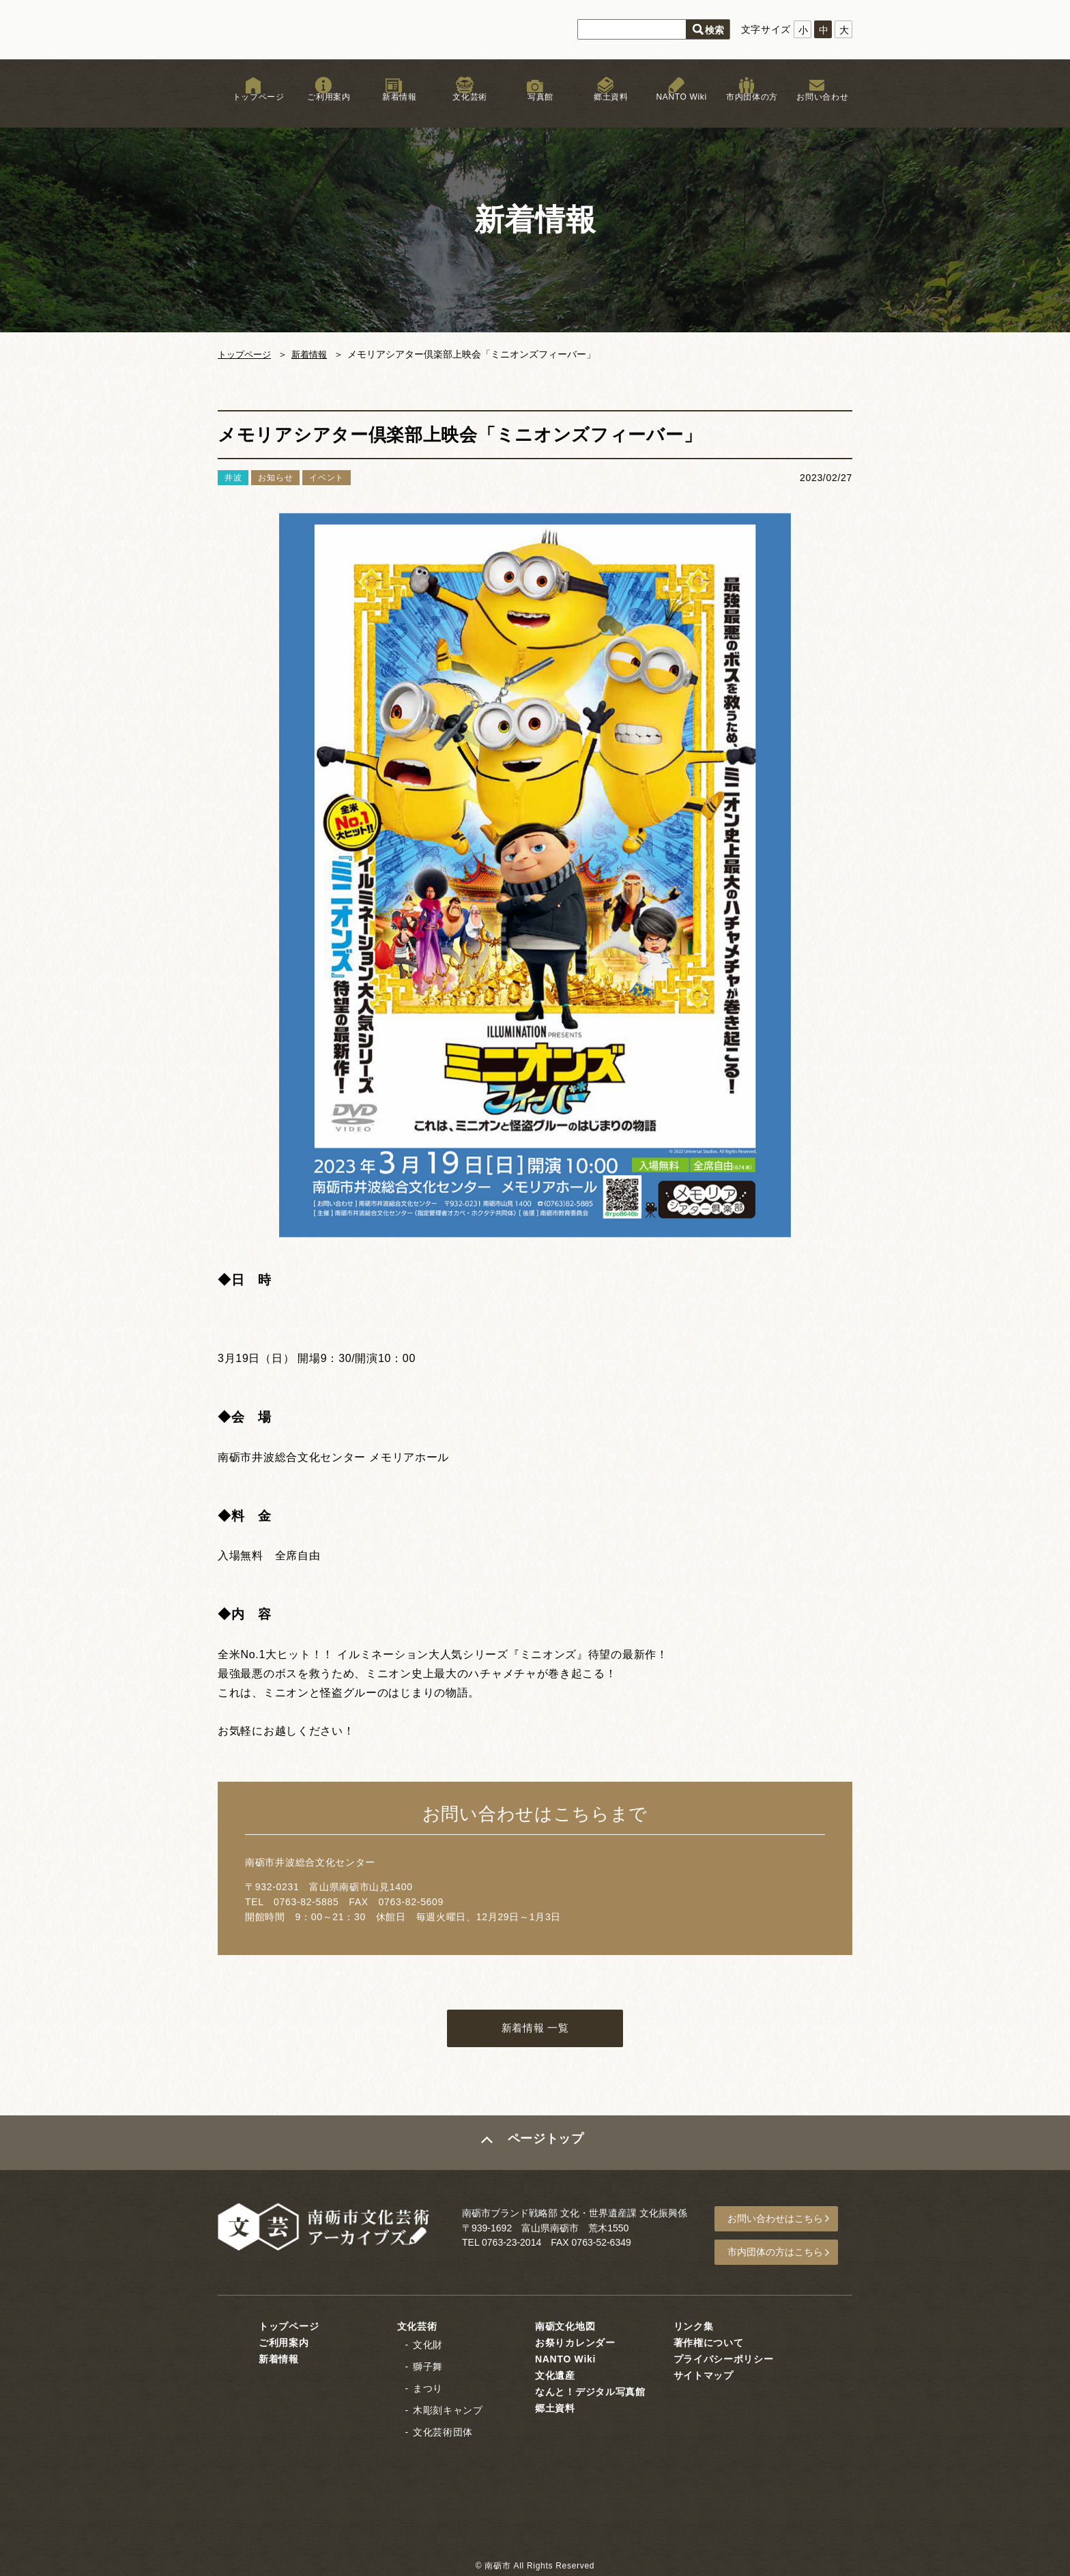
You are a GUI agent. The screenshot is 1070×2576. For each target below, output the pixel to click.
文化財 (428, 2344)
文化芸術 (464, 108)
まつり (428, 2387)
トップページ (253, 108)
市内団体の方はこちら (781, 2253)
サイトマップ (704, 2374)
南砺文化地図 (565, 2325)
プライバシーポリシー (724, 2358)
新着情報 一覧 (534, 2030)
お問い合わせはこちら (781, 2221)
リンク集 (694, 2325)
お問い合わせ (817, 108)
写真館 (535, 108)
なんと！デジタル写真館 (590, 2391)
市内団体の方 (746, 108)
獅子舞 (428, 2365)
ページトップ (546, 2146)
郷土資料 (605, 108)
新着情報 (394, 108)
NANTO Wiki (676, 108)
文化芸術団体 (443, 2431)
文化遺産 (555, 2374)
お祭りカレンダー (575, 2341)
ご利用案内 (323, 108)
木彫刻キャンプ (448, 2409)
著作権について (709, 2341)
